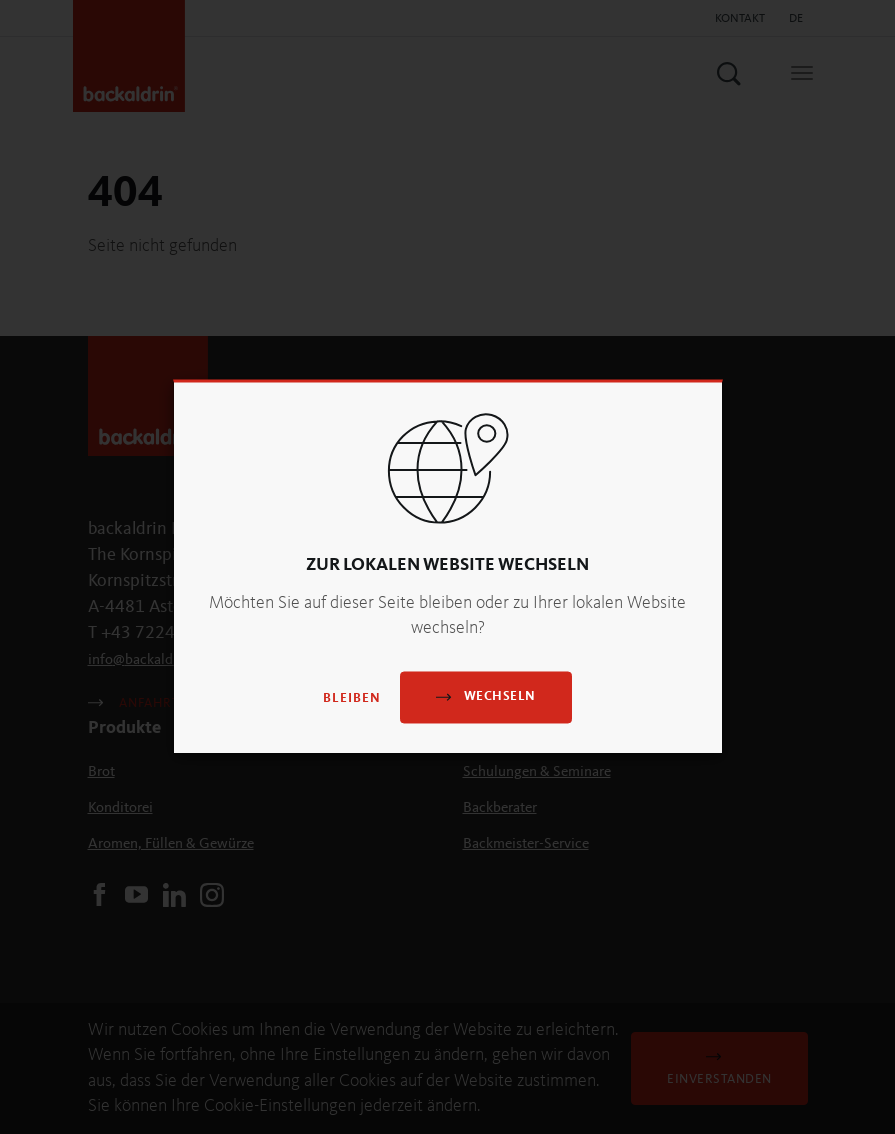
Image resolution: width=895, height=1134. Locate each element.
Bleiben (352, 698)
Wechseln (485, 696)
